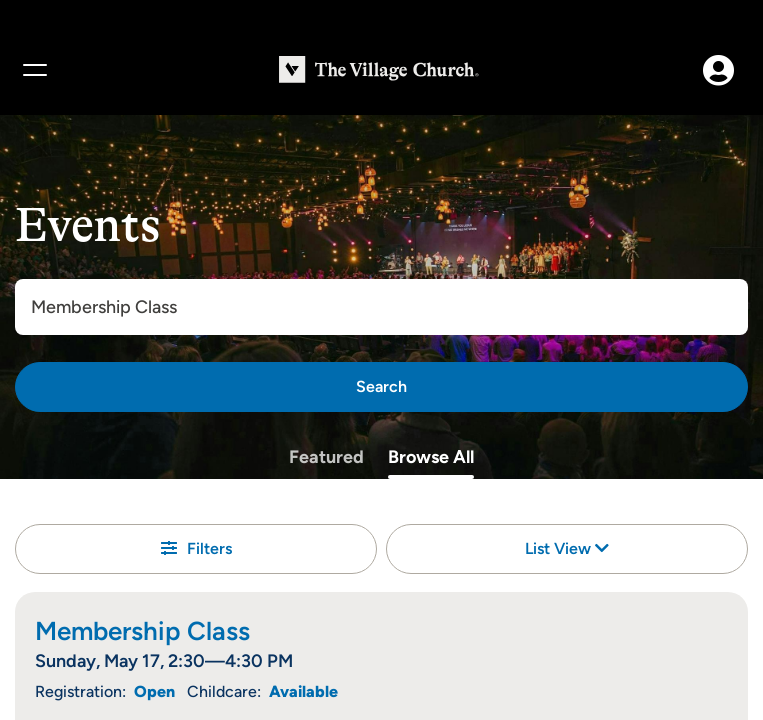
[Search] (381, 387)
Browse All (431, 457)
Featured (326, 457)
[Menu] (34, 70)
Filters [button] (196, 548)
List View (567, 548)
